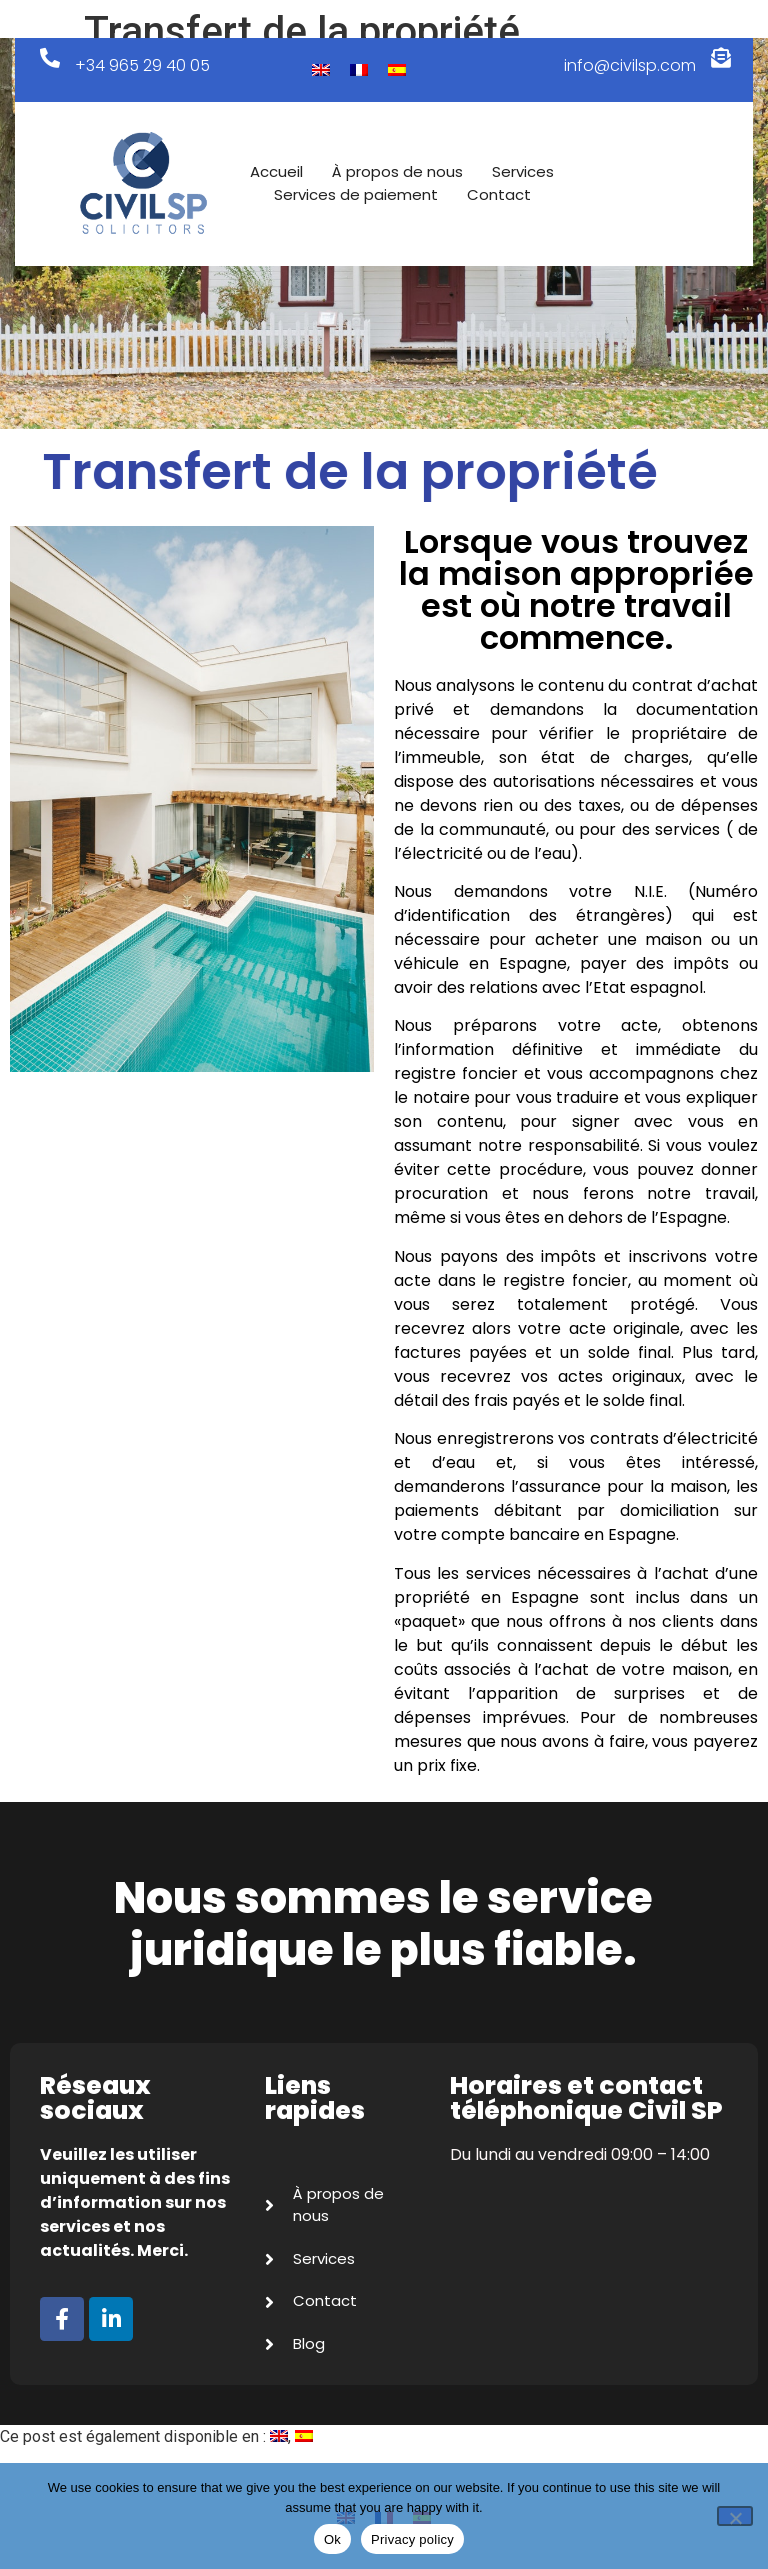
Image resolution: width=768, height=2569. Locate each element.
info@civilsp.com (630, 65)
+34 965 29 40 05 (142, 65)
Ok (332, 2539)
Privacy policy (412, 2539)
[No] (735, 2516)
